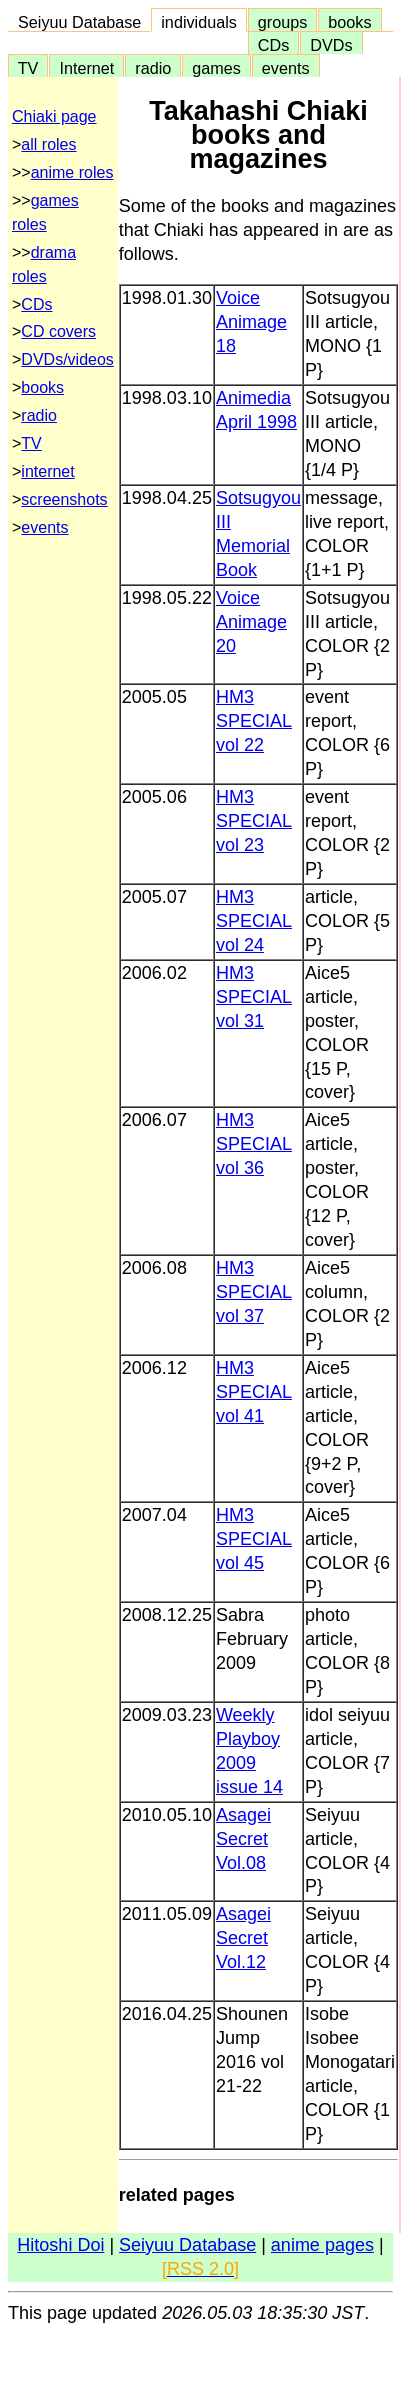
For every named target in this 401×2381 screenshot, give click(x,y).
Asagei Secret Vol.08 (243, 1839)
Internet (86, 68)
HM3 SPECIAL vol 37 (254, 1292)
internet (47, 471)
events (286, 68)
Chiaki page (54, 116)
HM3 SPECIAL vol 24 (254, 921)
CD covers (58, 331)
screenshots (64, 499)
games (216, 68)
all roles (48, 144)
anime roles (72, 172)
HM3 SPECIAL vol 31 (254, 997)
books (349, 22)
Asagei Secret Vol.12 (243, 1938)
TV (28, 68)
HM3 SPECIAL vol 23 (254, 821)
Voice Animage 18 (251, 322)
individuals (199, 22)
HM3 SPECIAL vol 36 (254, 1144)
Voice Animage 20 (251, 622)
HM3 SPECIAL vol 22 (254, 721)
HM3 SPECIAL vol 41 (254, 1392)
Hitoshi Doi (60, 2245)
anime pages (322, 2245)
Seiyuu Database (79, 22)
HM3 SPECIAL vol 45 (254, 1539)
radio (153, 68)
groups (283, 22)
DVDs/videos (67, 359)
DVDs (331, 45)
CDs (273, 45)
